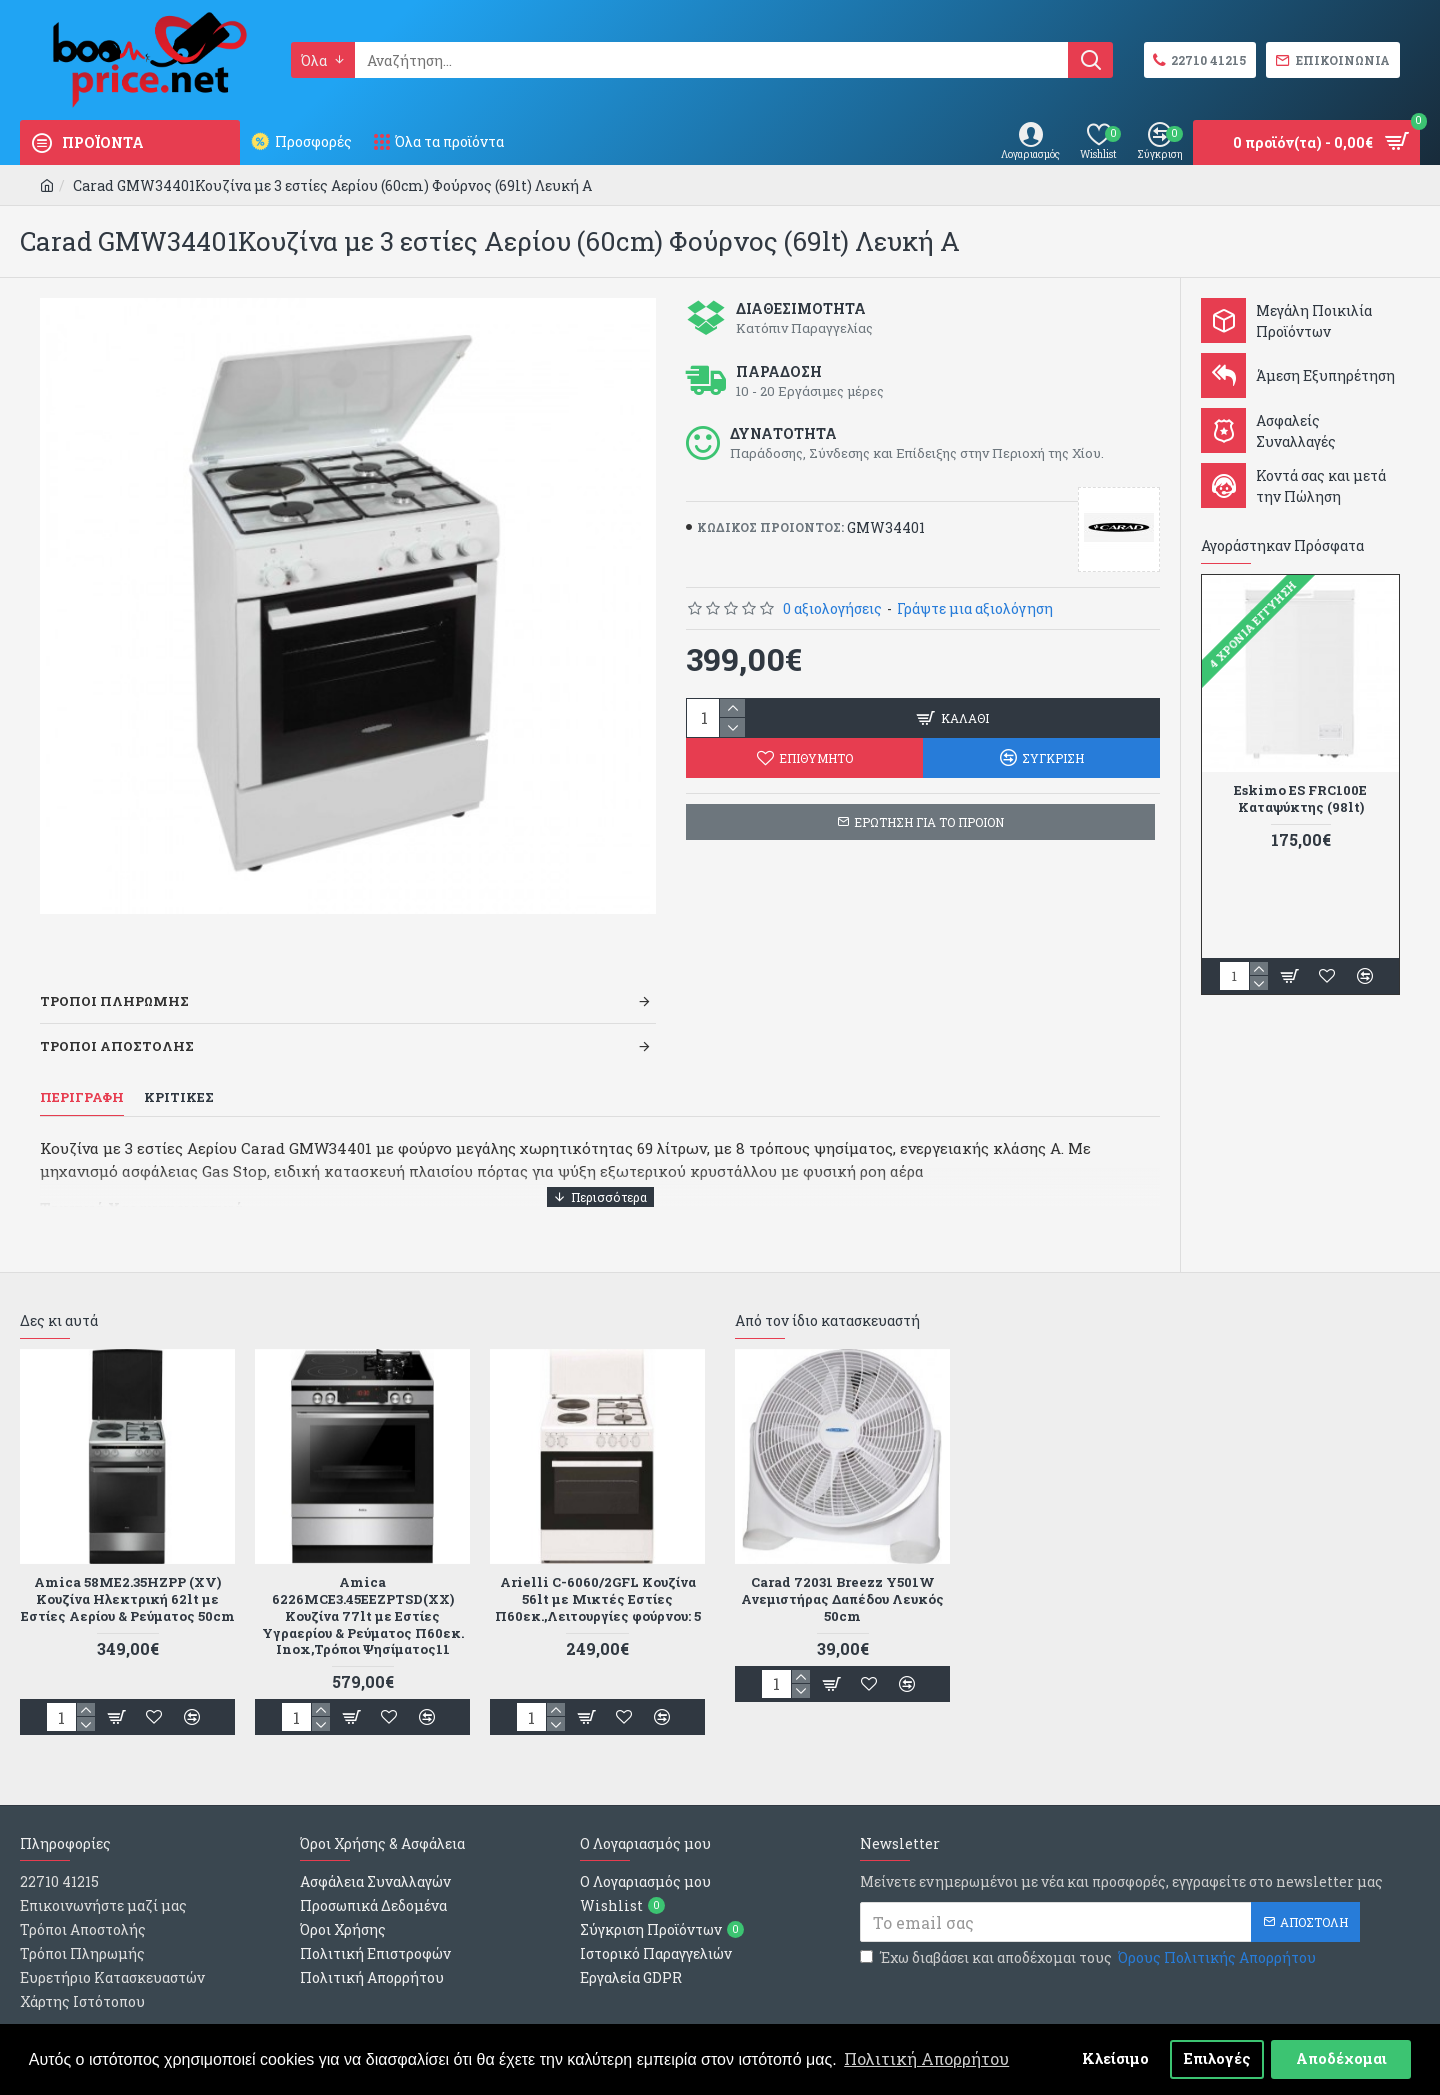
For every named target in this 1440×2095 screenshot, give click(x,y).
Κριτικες (179, 1072)
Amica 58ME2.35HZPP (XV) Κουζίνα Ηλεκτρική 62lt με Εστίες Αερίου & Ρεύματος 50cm (127, 1557)
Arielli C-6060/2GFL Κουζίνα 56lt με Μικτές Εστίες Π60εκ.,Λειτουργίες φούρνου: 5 (598, 1548)
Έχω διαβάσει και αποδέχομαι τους (1089, 1907)
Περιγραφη (82, 1072)
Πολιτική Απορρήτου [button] (926, 2058)
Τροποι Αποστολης (117, 1021)
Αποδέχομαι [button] (1341, 2058)
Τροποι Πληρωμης (114, 976)
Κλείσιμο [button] (1115, 2058)
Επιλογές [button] (1217, 2058)
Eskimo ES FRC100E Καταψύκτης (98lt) (1300, 799)
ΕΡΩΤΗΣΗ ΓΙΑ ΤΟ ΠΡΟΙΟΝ (929, 822)
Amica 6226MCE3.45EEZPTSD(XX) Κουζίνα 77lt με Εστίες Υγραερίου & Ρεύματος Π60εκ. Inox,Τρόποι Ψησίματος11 (363, 1565)
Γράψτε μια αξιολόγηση (975, 608)
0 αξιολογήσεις (832, 608)
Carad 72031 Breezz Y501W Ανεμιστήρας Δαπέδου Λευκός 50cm (842, 1548)
